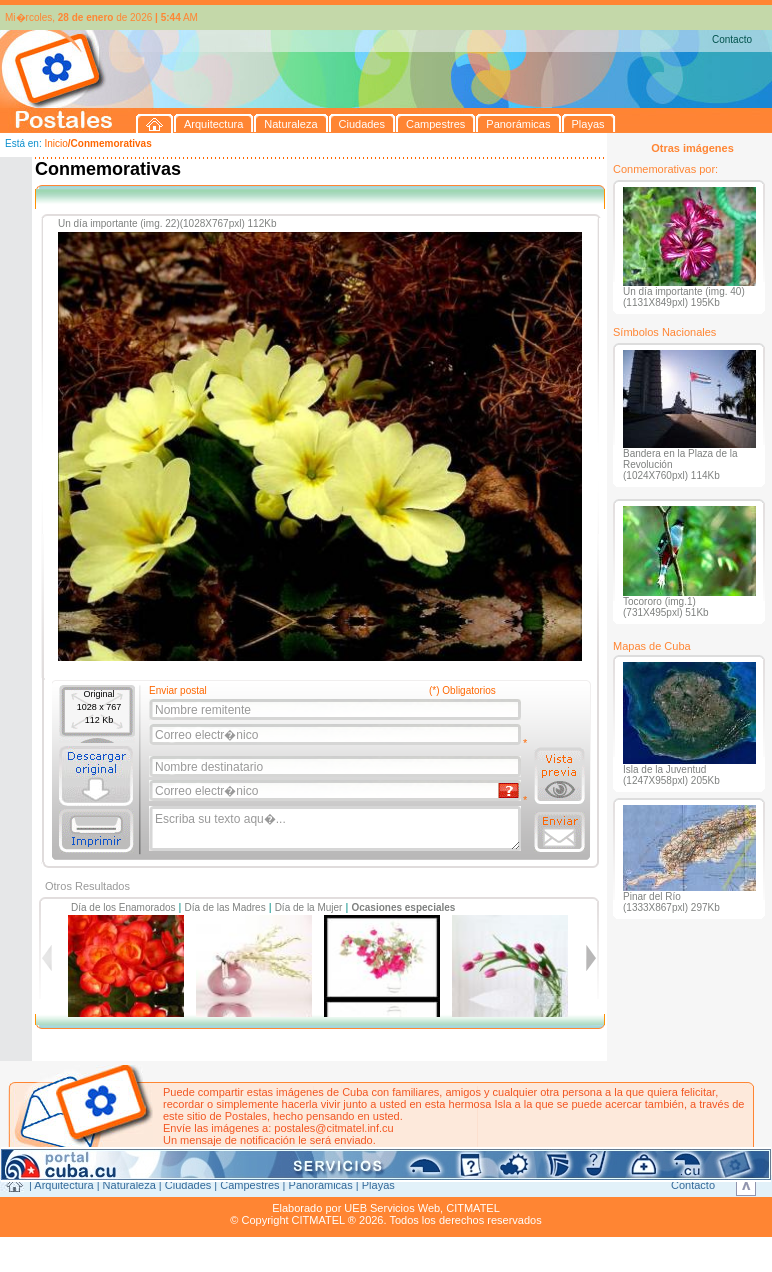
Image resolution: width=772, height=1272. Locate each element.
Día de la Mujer (309, 907)
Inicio (55, 143)
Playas (378, 1185)
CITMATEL (473, 1208)
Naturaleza (129, 1185)
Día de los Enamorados (123, 907)
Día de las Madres (225, 907)
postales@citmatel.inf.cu (333, 1128)
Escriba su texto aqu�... (336, 829)
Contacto (732, 39)
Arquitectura (63, 1185)
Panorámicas (321, 1185)
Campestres (249, 1185)
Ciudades (188, 1185)
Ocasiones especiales (403, 907)
